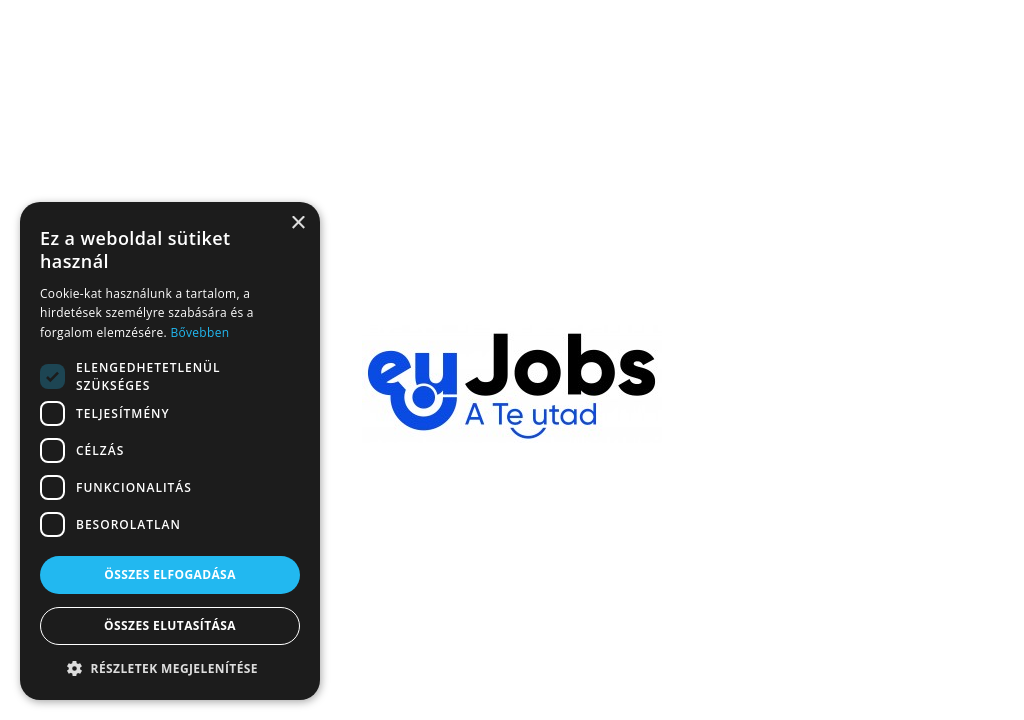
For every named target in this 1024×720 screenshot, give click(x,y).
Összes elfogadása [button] (170, 574)
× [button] (297, 223)
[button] (170, 669)
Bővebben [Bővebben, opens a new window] (199, 332)
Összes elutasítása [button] (170, 625)
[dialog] (170, 451)
